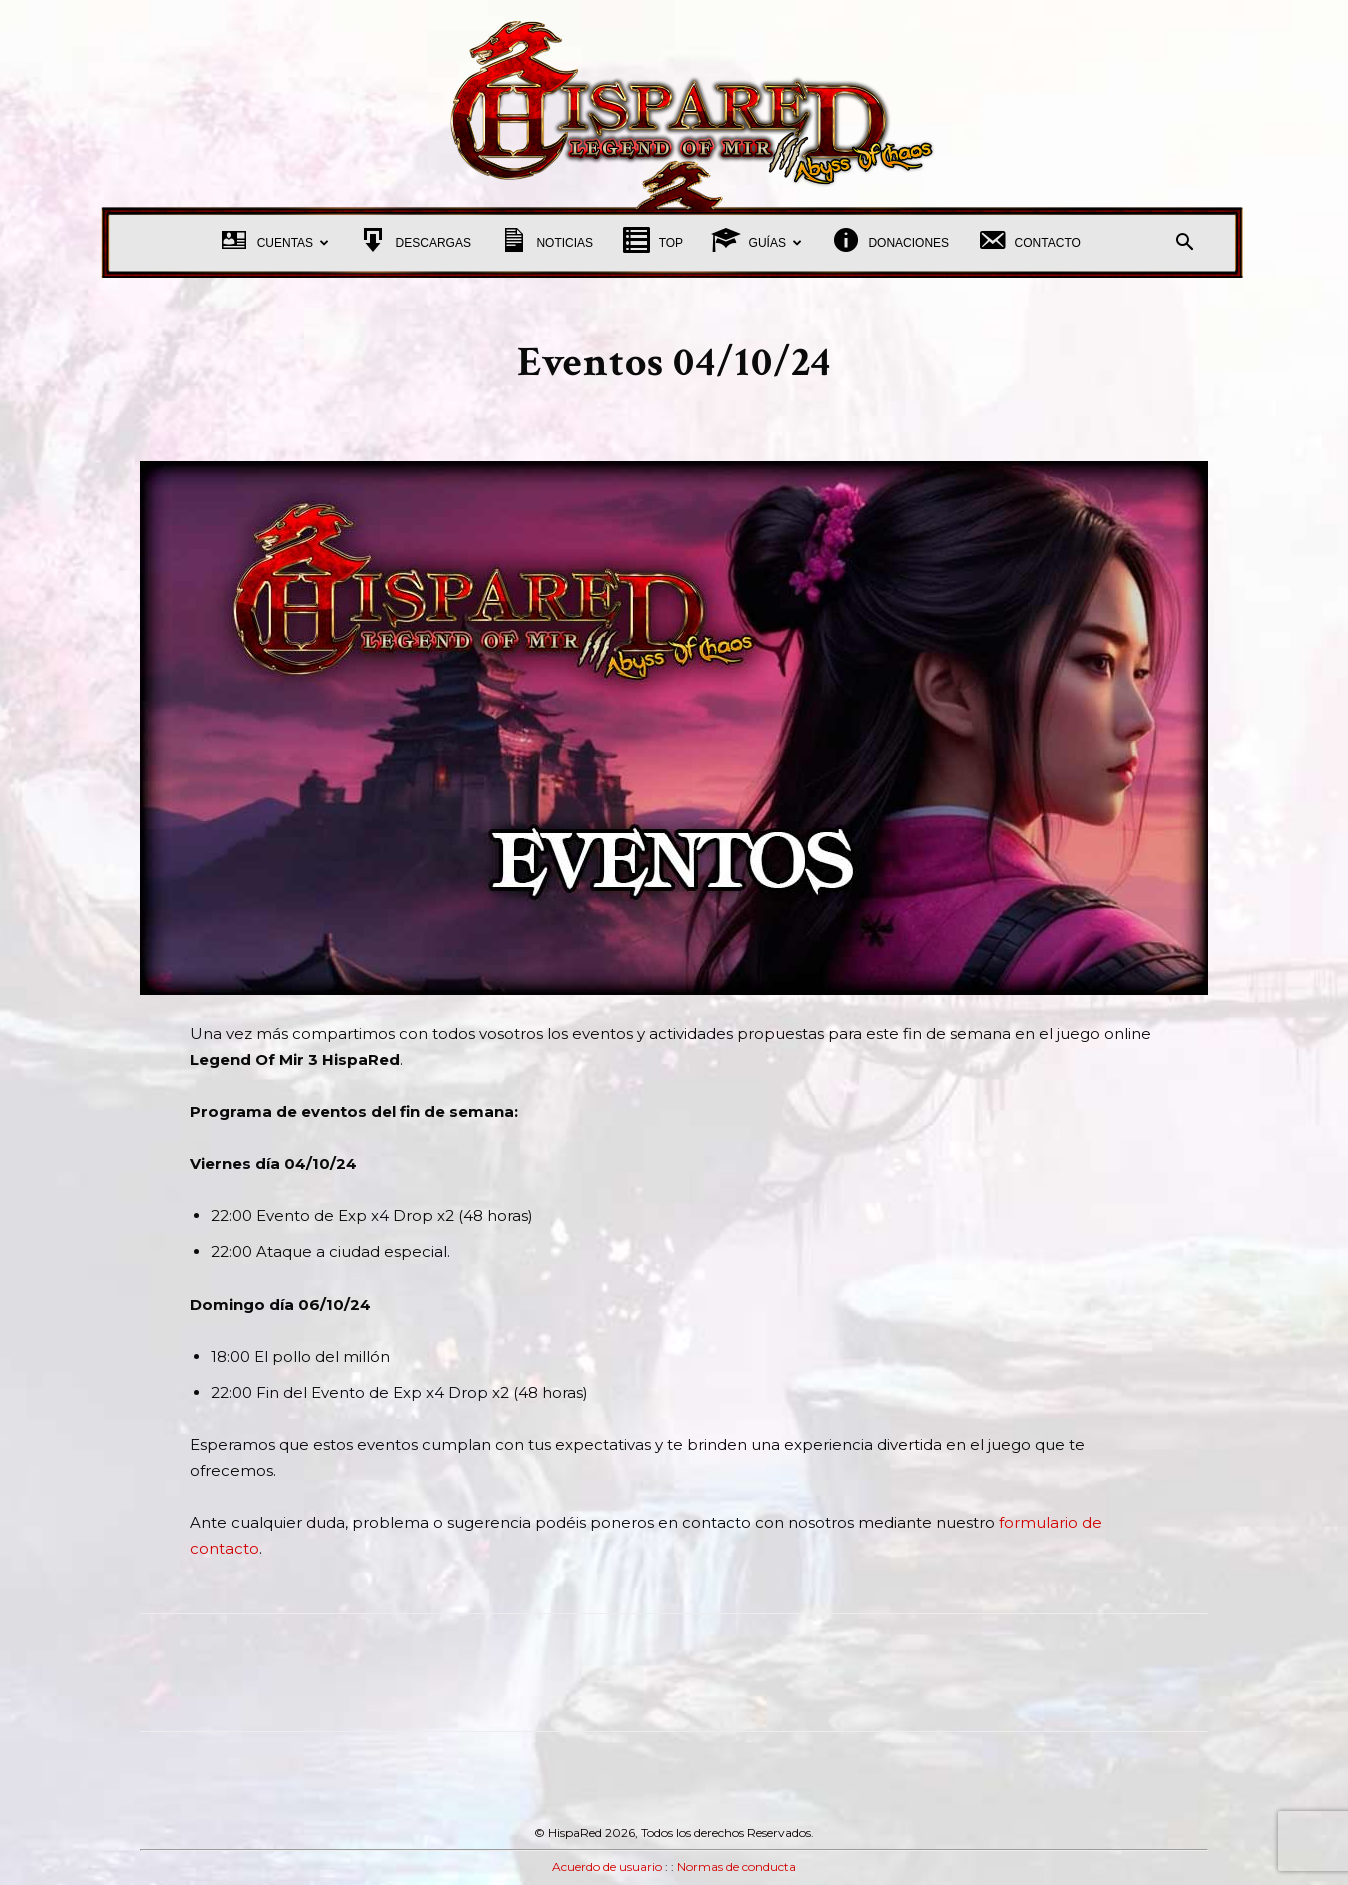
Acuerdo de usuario (607, 1866)
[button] (1184, 244)
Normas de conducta (736, 1866)
